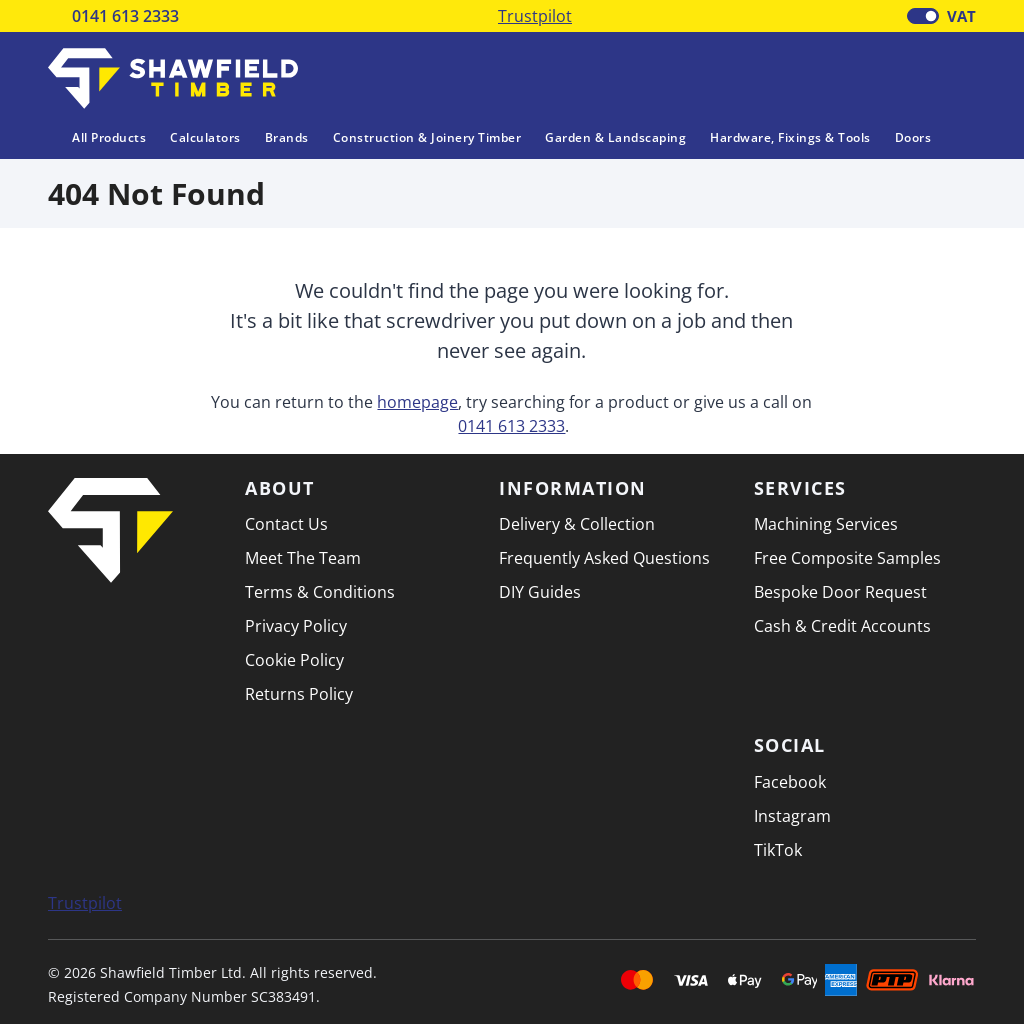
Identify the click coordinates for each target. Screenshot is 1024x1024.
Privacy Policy (296, 626)
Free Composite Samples (847, 558)
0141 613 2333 (125, 16)
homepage (417, 402)
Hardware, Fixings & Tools (790, 137)
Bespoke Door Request (840, 592)
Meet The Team (303, 558)
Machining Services (826, 524)
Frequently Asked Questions (604, 558)
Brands (287, 137)
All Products (97, 137)
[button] (961, 77)
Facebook (790, 782)
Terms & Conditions (320, 592)
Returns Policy (299, 694)
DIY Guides (540, 592)
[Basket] (909, 79)
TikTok (778, 850)
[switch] (923, 16)
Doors (913, 137)
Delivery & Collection (577, 524)
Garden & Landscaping (615, 137)
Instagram (792, 816)
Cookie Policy (294, 660)
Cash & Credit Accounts (842, 626)
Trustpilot (535, 16)
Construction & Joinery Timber (427, 137)
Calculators (205, 137)
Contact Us (286, 524)
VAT (961, 16)
